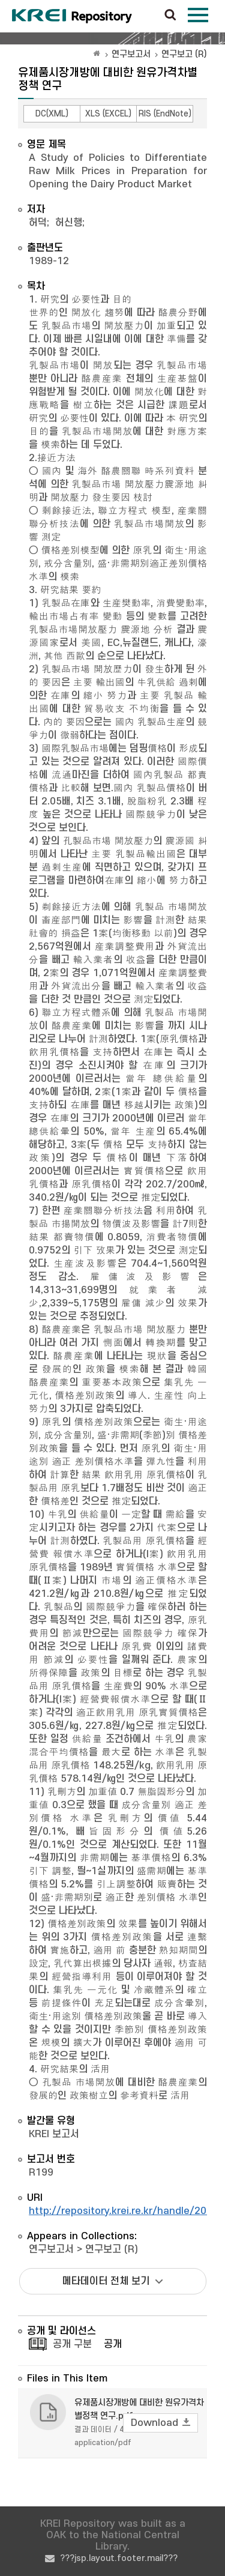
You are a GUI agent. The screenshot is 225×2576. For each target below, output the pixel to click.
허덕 (38, 222)
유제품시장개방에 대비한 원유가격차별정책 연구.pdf (139, 2409)
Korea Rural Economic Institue (72, 16)
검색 (170, 15)
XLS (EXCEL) (108, 113)
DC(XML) (51, 113)
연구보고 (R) (184, 54)
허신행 (68, 222)
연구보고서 (131, 54)
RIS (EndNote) (165, 113)
